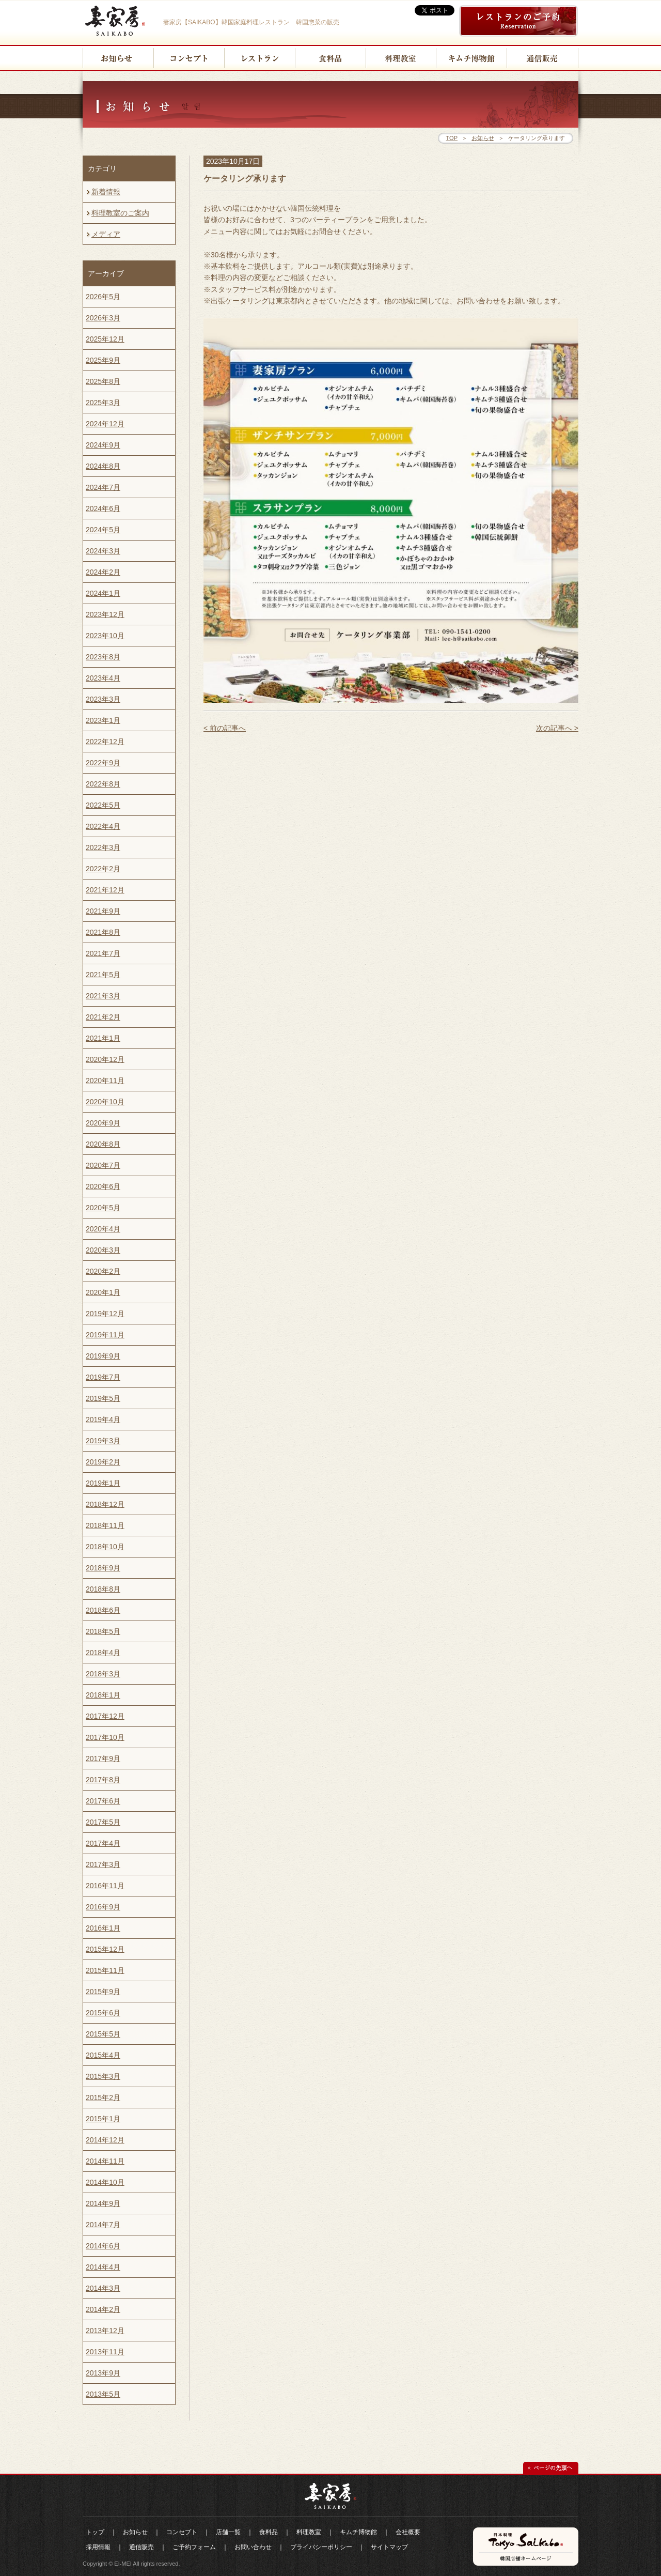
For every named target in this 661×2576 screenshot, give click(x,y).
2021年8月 (103, 932)
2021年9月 (103, 911)
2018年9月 (103, 1568)
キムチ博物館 (358, 2532)
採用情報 (98, 2547)
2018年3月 (103, 1674)
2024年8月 (103, 466)
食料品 (268, 2532)
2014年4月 (103, 2267)
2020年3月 (103, 1250)
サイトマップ (389, 2547)
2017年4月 (103, 1843)
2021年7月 (103, 953)
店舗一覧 (228, 2532)
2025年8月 (103, 381)
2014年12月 (105, 2140)
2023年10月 (105, 635)
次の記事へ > (557, 728)
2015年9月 (103, 1991)
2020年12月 (105, 1059)
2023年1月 (103, 720)
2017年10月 (105, 1737)
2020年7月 (103, 1165)
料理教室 (308, 2532)
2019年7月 (103, 1377)
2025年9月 (103, 360)
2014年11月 (105, 2161)
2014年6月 (103, 2246)
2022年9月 (103, 763)
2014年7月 (103, 2224)
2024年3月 (103, 551)
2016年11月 (105, 1885)
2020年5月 (103, 1208)
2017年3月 (103, 1864)
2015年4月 (103, 2055)
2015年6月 (103, 2013)
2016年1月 (103, 1928)
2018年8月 (103, 1589)
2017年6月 (103, 1801)
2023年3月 (103, 699)
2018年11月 (105, 1525)
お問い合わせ (253, 2547)
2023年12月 (105, 614)
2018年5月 (103, 1631)
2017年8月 (103, 1780)
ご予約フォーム (194, 2547)
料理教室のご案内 (117, 216)
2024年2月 (103, 572)
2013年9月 (103, 2373)
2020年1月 (103, 1292)
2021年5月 (103, 974)
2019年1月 (103, 1483)
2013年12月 (105, 2330)
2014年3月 (103, 2288)
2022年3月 (103, 847)
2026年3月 (103, 318)
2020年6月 (103, 1186)
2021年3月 (103, 996)
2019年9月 (103, 1356)
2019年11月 (105, 1335)
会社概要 (408, 2532)
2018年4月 (103, 1652)
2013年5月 (103, 2394)
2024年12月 (105, 424)
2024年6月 (103, 508)
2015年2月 (103, 2097)
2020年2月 (103, 1271)
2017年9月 (103, 1758)
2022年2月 (103, 869)
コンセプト (181, 2532)
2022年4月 (103, 826)
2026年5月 (103, 296)
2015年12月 (105, 1949)
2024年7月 (103, 487)
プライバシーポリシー (321, 2547)
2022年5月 (103, 805)
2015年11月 (105, 1970)
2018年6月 (103, 1610)
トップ (95, 2532)
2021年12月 (105, 890)
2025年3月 (103, 402)
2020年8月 (103, 1144)
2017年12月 (105, 1716)
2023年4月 (103, 678)
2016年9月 (103, 1907)
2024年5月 (103, 530)
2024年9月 (103, 445)
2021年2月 (103, 1017)
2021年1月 (103, 1038)
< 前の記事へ (224, 728)
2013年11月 (105, 2352)
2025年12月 (105, 339)
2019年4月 (103, 1419)
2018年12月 (105, 1504)
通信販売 (141, 2547)
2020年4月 (103, 1229)
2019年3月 (103, 1441)
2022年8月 (103, 784)
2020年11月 (105, 1080)
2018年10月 (105, 1546)
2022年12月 (105, 741)
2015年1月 (103, 2119)
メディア (103, 237)
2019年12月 (105, 1313)
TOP (452, 138)
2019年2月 (103, 1462)
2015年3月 (103, 2076)
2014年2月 (103, 2309)
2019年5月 (103, 1398)
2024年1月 (103, 593)
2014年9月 (103, 2203)
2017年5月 (103, 1822)
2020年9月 (103, 1123)
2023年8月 (103, 657)
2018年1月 (103, 1695)
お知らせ (482, 138)
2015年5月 (103, 2034)
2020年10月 (105, 1102)
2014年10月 (105, 2182)
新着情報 (103, 195)
